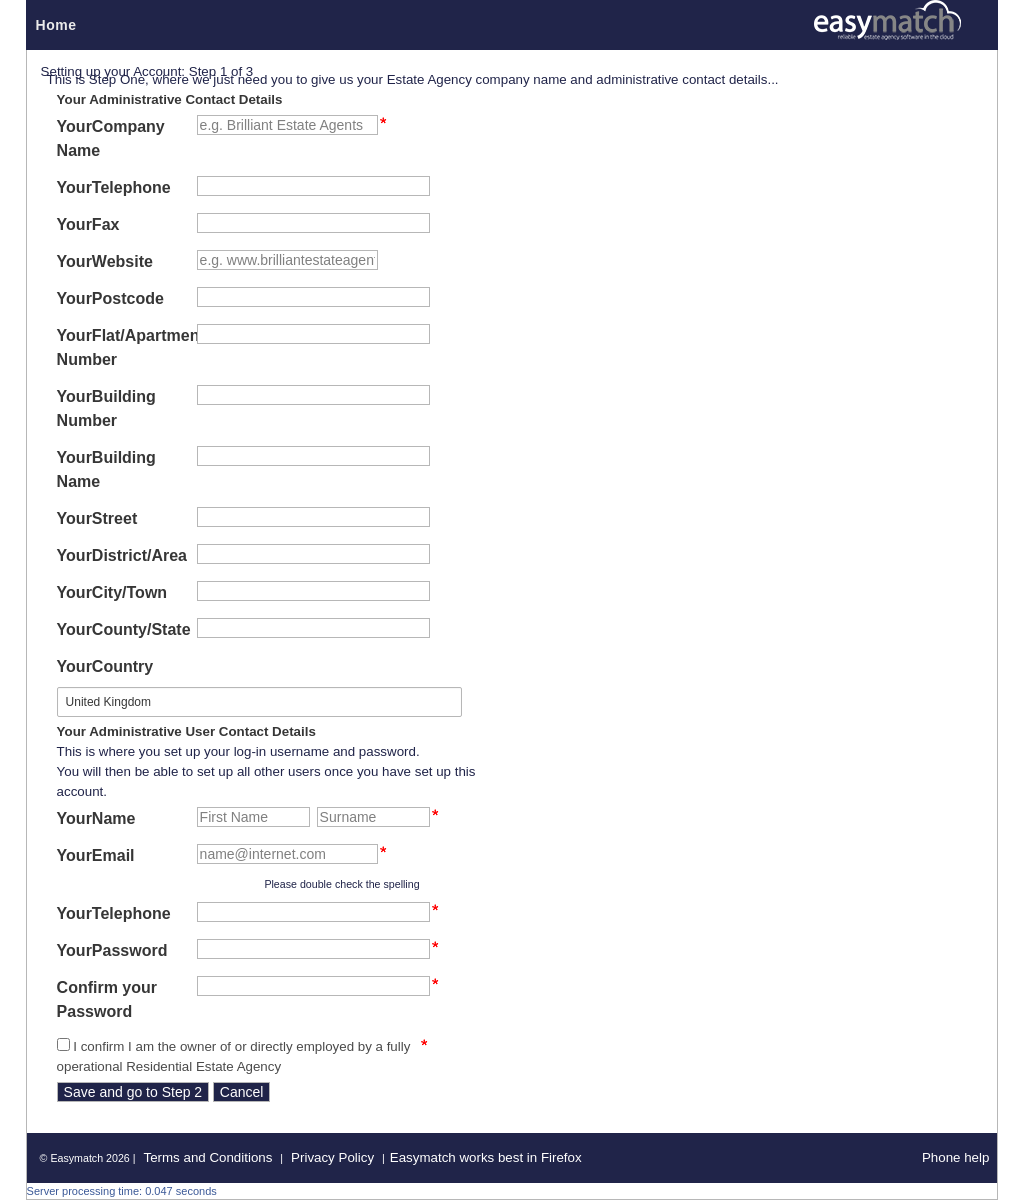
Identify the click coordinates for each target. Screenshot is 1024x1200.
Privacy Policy (332, 1157)
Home (56, 25)
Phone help (955, 1157)
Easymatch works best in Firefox (486, 1157)
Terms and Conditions (207, 1157)
